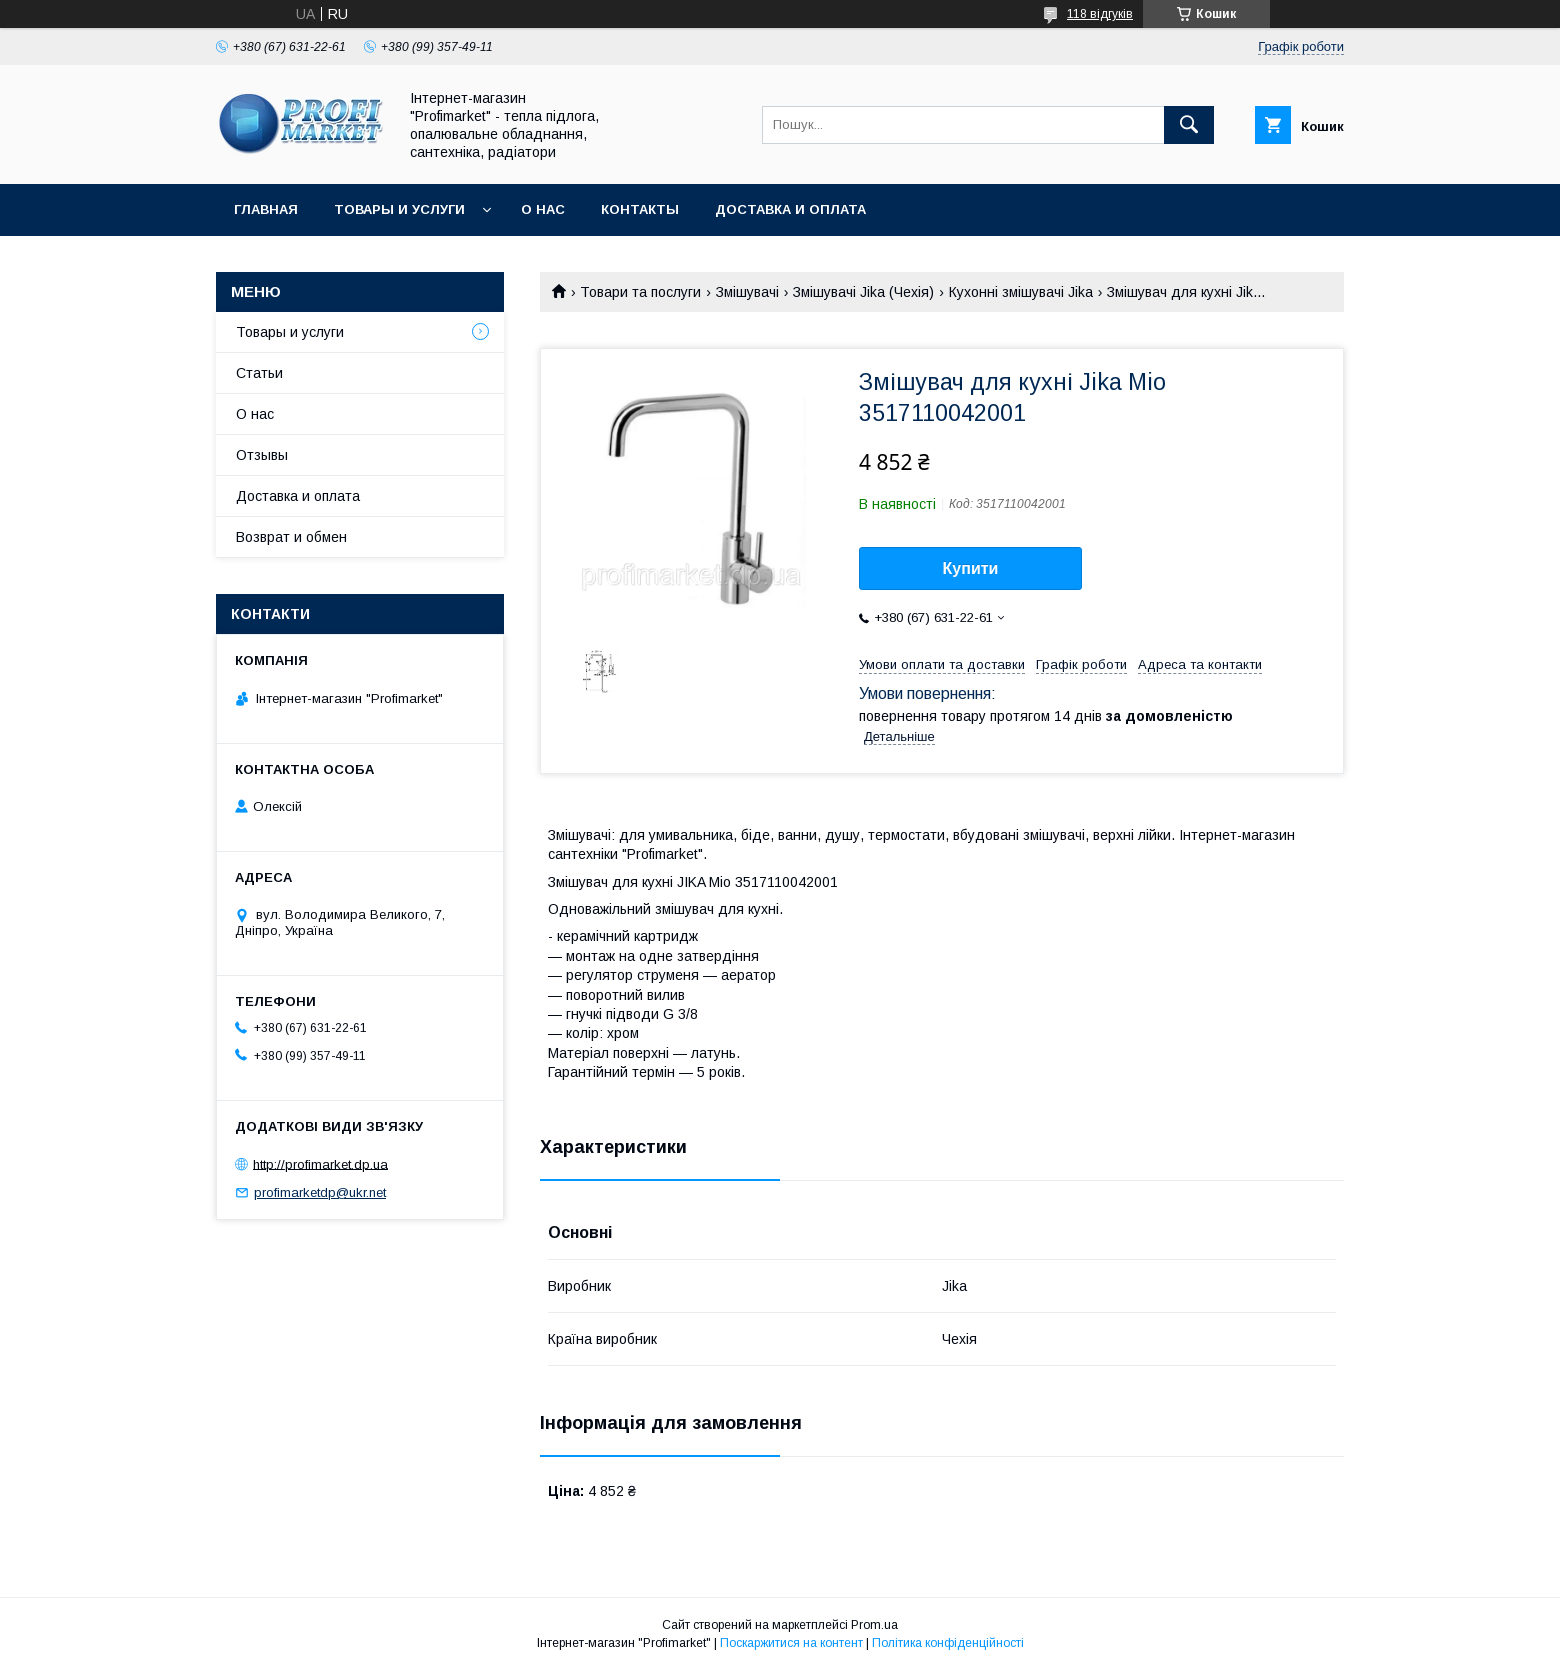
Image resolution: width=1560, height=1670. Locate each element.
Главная (266, 209)
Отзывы (262, 455)
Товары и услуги (399, 209)
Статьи (259, 373)
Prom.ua (874, 1625)
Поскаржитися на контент (791, 1643)
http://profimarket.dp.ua (320, 1163)
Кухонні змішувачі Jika (1021, 292)
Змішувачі (747, 292)
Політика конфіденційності (948, 1643)
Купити (971, 568)
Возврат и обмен (291, 537)
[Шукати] (1189, 125)
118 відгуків (1100, 14)
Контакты (640, 209)
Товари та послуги (640, 292)
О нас (543, 209)
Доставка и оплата (790, 209)
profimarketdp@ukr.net (320, 1192)
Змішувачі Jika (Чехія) (863, 292)
